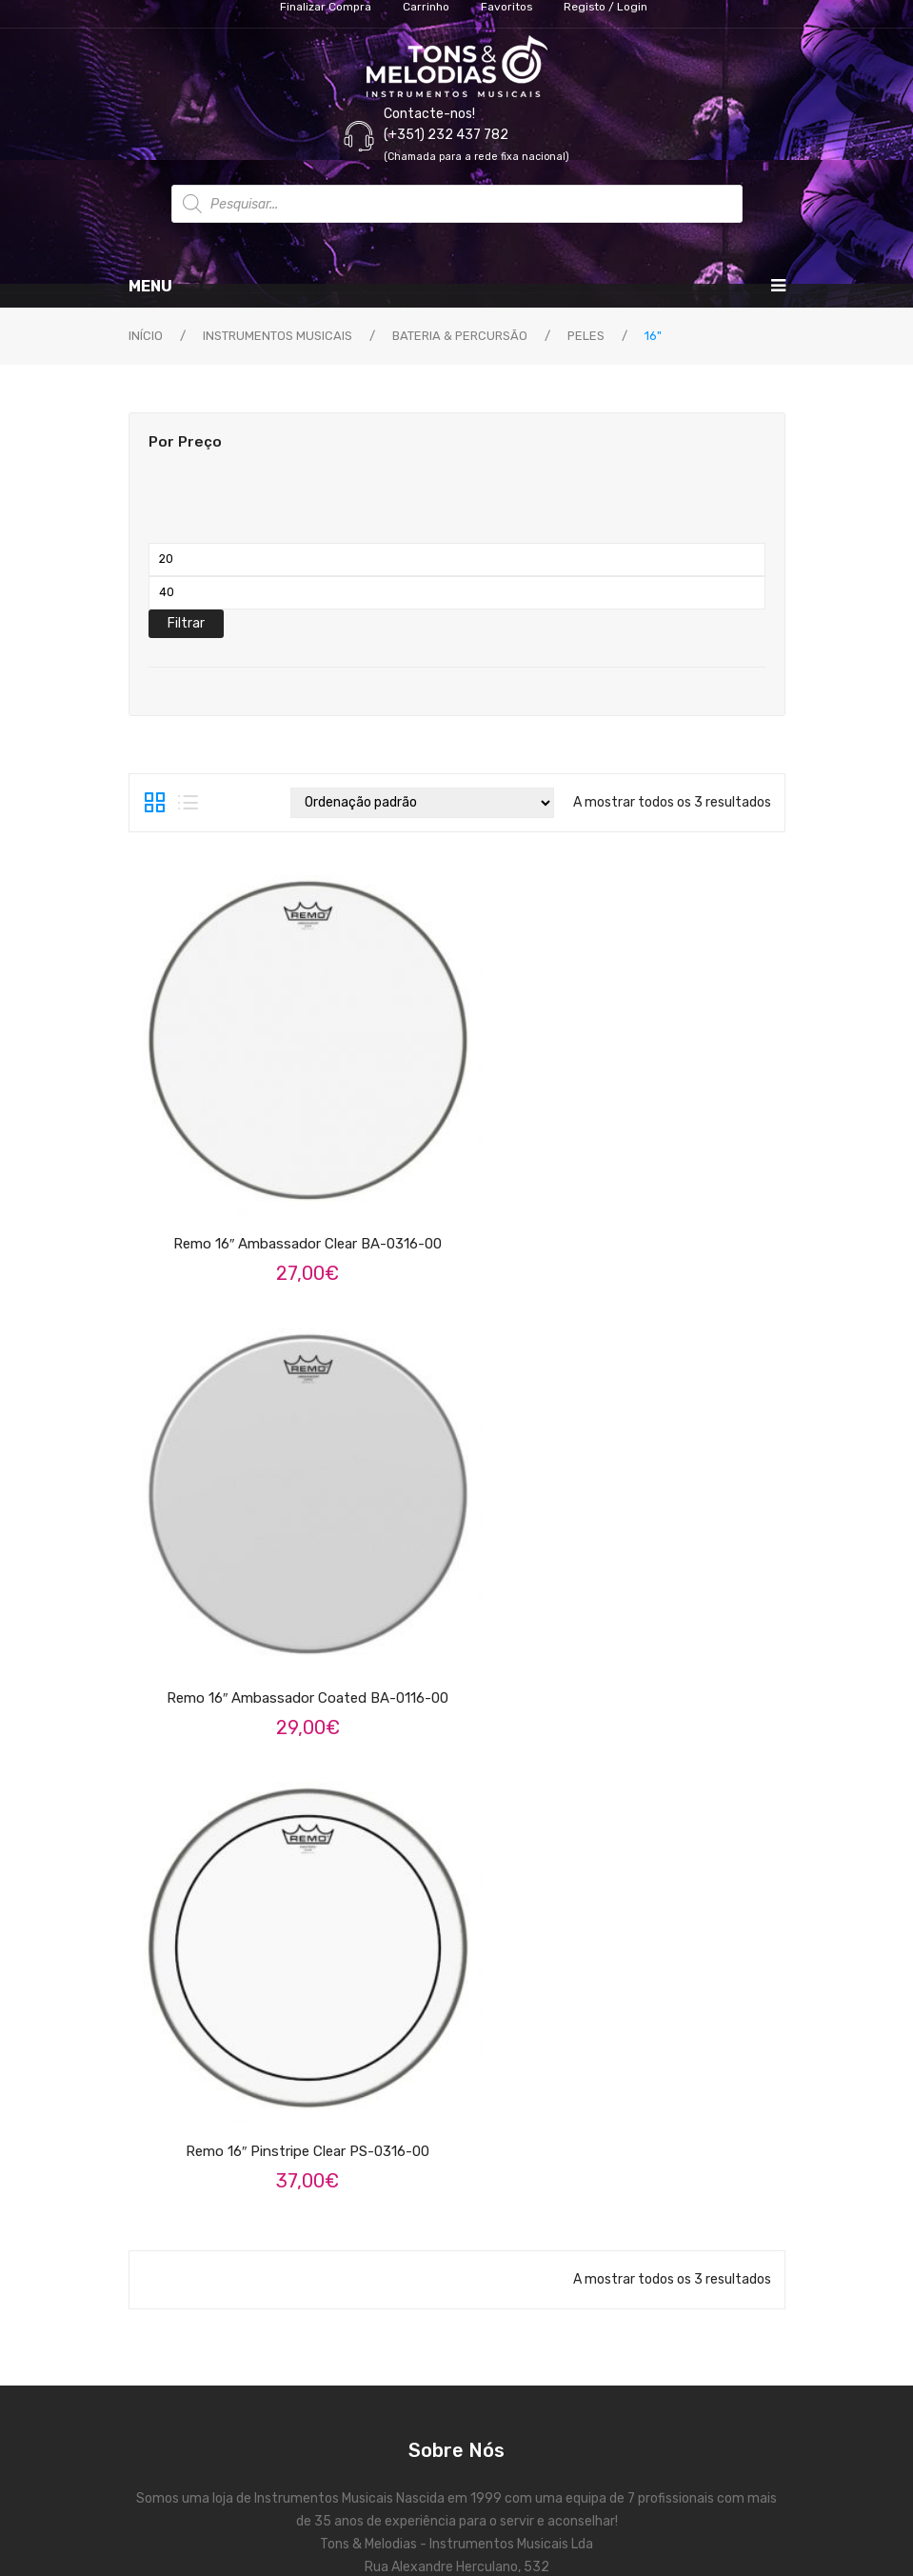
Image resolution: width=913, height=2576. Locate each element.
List (188, 803)
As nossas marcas (457, 1799)
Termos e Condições (457, 1834)
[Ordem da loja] (422, 803)
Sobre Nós (456, 1731)
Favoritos (456, 2184)
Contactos (457, 2115)
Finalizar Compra (457, 2081)
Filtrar (186, 623)
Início (146, 336)
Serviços (457, 1765)
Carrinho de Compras (457, 2047)
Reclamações (457, 1902)
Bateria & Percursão (459, 336)
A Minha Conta (457, 2013)
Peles (586, 336)
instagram (480, 1607)
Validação (456, 2150)
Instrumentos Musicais (277, 336)
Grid (155, 803)
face (433, 1607)
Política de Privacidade (456, 1868)
